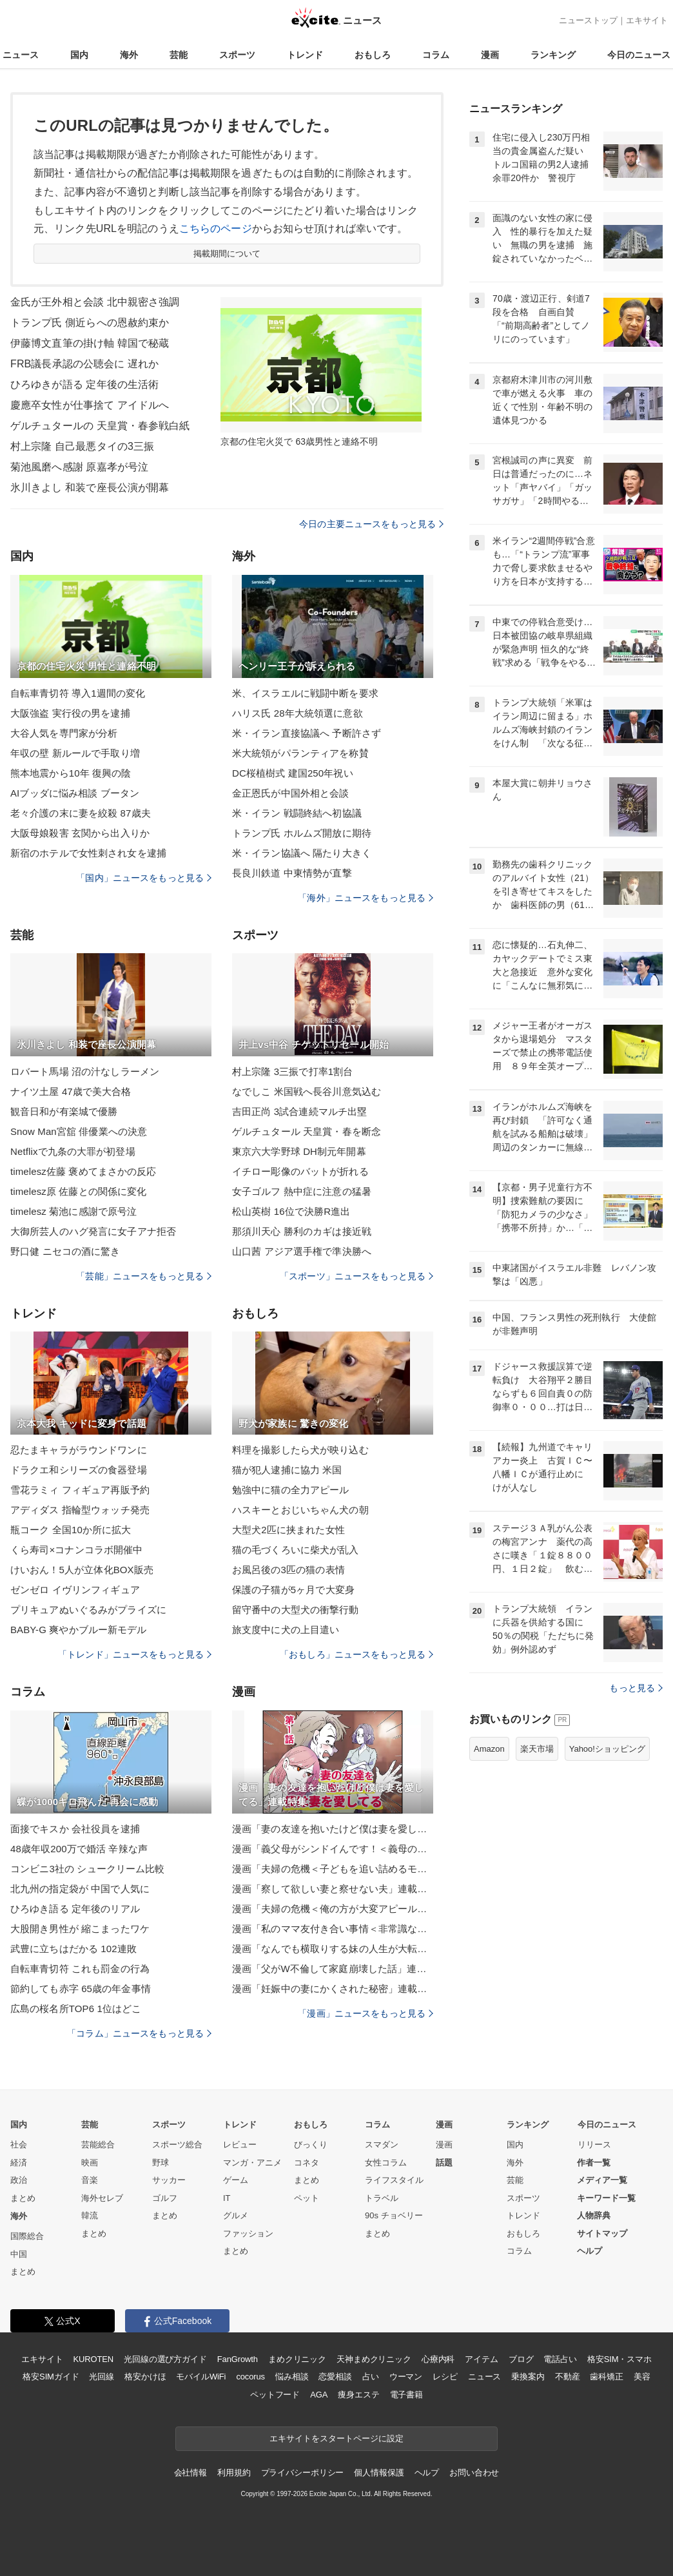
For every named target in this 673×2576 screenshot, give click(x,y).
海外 (129, 55)
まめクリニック (297, 2359)
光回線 (101, 2376)
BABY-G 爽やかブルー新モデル (78, 1629)
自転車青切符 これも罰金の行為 (80, 1968)
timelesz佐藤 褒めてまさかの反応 (83, 1171)
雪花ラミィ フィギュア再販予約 (80, 1489)
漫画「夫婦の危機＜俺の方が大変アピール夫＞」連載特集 (332, 1908)
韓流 (89, 2215)
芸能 (179, 55)
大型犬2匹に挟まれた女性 (288, 1529)
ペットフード (275, 2394)
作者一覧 (593, 2162)
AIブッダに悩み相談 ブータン (74, 793)
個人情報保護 (379, 2472)
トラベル (381, 2198)
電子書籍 (406, 2394)
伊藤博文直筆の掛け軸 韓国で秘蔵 (89, 343)
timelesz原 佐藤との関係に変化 (78, 1191)
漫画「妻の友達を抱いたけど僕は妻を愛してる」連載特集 (332, 1828)
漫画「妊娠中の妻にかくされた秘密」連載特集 (332, 1988)
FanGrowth (237, 2359)
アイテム (481, 2359)
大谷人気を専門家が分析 (63, 733)
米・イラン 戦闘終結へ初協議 (297, 813)
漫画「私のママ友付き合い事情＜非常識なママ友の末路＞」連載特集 (332, 1928)
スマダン (381, 2144)
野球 (160, 2162)
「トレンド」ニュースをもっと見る (134, 1654)
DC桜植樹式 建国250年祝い (292, 773)
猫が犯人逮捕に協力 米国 (287, 1469)
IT (227, 2198)
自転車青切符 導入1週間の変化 (77, 693)
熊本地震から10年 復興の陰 (71, 773)
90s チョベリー (394, 2215)
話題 (444, 2162)
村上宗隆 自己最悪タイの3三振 (82, 446)
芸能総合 (98, 2144)
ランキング (553, 55)
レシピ (445, 2376)
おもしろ (373, 55)
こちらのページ (215, 228)
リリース (594, 2144)
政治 (18, 2180)
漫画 (490, 55)
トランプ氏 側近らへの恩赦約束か (89, 322)
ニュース (21, 55)
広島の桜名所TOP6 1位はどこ (75, 2008)
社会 (18, 2144)
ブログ (521, 2359)
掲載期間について (227, 253)
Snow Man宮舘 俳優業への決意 (78, 1131)
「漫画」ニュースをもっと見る (365, 2013)
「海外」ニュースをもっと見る (365, 898)
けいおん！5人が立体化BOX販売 (81, 1569)
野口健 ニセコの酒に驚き (65, 1251)
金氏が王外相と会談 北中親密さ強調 (95, 301)
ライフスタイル (394, 2180)
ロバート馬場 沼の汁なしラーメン (84, 1071)
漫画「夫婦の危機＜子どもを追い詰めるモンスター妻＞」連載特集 (332, 1868)
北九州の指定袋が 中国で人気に (80, 1888)
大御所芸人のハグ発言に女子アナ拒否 (93, 1231)
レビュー (240, 2144)
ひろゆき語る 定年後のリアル (75, 1908)
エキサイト (647, 20)
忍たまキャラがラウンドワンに (78, 1449)
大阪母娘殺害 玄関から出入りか (80, 833)
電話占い (559, 2359)
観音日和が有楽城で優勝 (63, 1111)
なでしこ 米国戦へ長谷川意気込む (306, 1091)
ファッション (248, 2233)
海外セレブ (102, 2198)
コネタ (306, 2162)
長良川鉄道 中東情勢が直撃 (292, 872)
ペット (306, 2198)
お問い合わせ (474, 2472)
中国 (18, 2254)
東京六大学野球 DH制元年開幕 (299, 1151)
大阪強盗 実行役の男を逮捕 (70, 713)
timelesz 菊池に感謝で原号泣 (73, 1211)
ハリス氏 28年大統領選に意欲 (297, 713)
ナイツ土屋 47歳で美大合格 (71, 1091)
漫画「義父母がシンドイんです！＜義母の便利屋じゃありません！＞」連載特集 (332, 1848)
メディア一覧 (602, 2180)
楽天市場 (537, 1749)
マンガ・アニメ (252, 2162)
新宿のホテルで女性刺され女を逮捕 (88, 852)
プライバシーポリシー (302, 2472)
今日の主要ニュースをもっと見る (371, 524)
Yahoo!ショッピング (607, 1749)
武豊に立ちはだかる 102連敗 (73, 1948)
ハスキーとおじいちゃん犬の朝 (300, 1509)
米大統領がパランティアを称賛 (300, 753)
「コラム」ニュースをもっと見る (139, 2033)
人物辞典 (593, 2215)
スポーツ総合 (177, 2144)
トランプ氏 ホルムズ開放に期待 (301, 833)
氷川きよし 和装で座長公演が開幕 (89, 487)
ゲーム (235, 2180)
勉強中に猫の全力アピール (290, 1489)
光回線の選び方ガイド (165, 2359)
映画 (89, 2162)
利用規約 (233, 2472)
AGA (318, 2394)
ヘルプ (589, 2251)
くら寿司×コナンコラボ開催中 (76, 1549)
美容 (642, 2376)
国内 (79, 55)
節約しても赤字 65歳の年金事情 (80, 1988)
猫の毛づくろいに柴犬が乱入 (295, 1549)
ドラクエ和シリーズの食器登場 (78, 1469)
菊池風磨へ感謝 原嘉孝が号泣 (79, 466)
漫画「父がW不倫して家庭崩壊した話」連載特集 (332, 1968)
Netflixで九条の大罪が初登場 (72, 1151)
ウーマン (405, 2376)
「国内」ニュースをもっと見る (143, 878)
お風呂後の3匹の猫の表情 (288, 1569)
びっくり (310, 2144)
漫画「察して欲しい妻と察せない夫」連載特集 (332, 1888)
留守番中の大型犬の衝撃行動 (295, 1609)
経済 (18, 2162)
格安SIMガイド (51, 2376)
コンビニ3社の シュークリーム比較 (87, 1868)
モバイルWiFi (201, 2376)
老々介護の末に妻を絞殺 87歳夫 (80, 813)
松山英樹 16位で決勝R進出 (291, 1211)
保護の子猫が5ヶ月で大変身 (293, 1589)
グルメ (235, 2215)
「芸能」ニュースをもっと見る (143, 1276)
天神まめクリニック (373, 2359)
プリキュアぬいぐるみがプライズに (88, 1609)
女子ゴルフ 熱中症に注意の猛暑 (301, 1191)
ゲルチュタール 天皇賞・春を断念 (306, 1131)
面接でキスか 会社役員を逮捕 (75, 1828)
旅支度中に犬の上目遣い (285, 1629)
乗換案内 (527, 2376)
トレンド (305, 55)
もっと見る (636, 1688)
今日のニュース (638, 55)
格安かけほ (145, 2376)
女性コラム (386, 2162)
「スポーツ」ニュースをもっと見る (356, 1276)
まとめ (22, 2198)
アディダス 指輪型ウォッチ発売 (80, 1509)
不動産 (567, 2376)
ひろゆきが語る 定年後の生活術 (84, 384)
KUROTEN (93, 2359)
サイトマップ (602, 2233)
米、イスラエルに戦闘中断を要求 (305, 693)
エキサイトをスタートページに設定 (336, 2438)
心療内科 (438, 2359)
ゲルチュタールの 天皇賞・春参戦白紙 (100, 425)
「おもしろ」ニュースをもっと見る (356, 1654)
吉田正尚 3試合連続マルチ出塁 (299, 1111)
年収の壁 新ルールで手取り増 (75, 753)
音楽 (89, 2180)
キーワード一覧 (606, 2198)
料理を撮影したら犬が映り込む (300, 1449)
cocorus (250, 2376)
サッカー (169, 2180)
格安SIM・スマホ (619, 2359)
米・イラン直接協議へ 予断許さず (306, 733)
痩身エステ (358, 2394)
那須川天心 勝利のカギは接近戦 (301, 1231)
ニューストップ (588, 20)
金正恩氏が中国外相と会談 (290, 793)
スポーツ (237, 55)
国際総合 (27, 2236)
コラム (435, 55)
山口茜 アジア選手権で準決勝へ (301, 1251)
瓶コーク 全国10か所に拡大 (71, 1529)
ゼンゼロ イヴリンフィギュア (75, 1589)
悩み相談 (291, 2376)
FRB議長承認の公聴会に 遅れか (84, 363)
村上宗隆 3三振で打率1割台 (292, 1071)
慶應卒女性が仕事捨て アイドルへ (89, 405)
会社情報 (190, 2472)
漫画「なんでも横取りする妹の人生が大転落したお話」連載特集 (332, 1948)
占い (370, 2376)
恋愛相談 (334, 2376)
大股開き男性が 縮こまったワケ (80, 1928)
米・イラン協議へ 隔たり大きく (301, 852)
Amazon (489, 1749)
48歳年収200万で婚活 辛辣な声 (79, 1848)
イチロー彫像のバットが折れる (300, 1171)
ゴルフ (164, 2198)
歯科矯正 (606, 2376)
